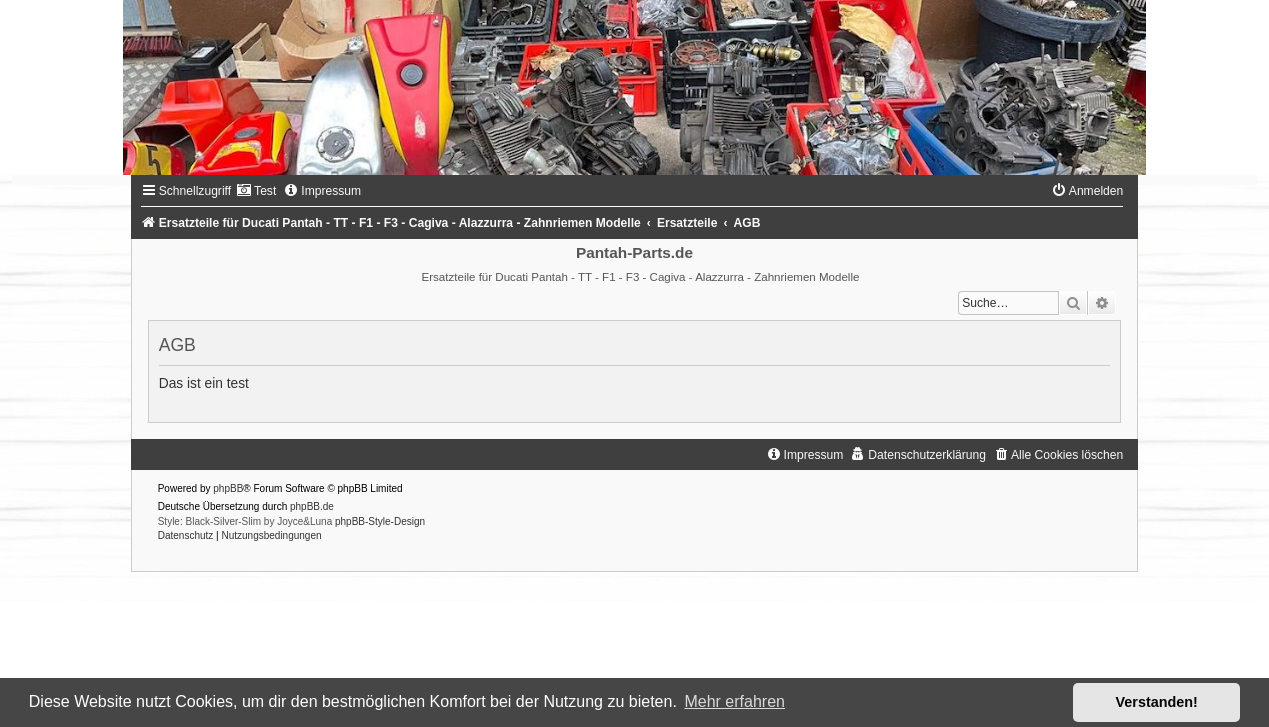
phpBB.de (312, 506)
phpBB (228, 488)
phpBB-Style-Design (380, 521)
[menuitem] (256, 191)
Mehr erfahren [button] (734, 701)
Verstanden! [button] (1157, 702)
